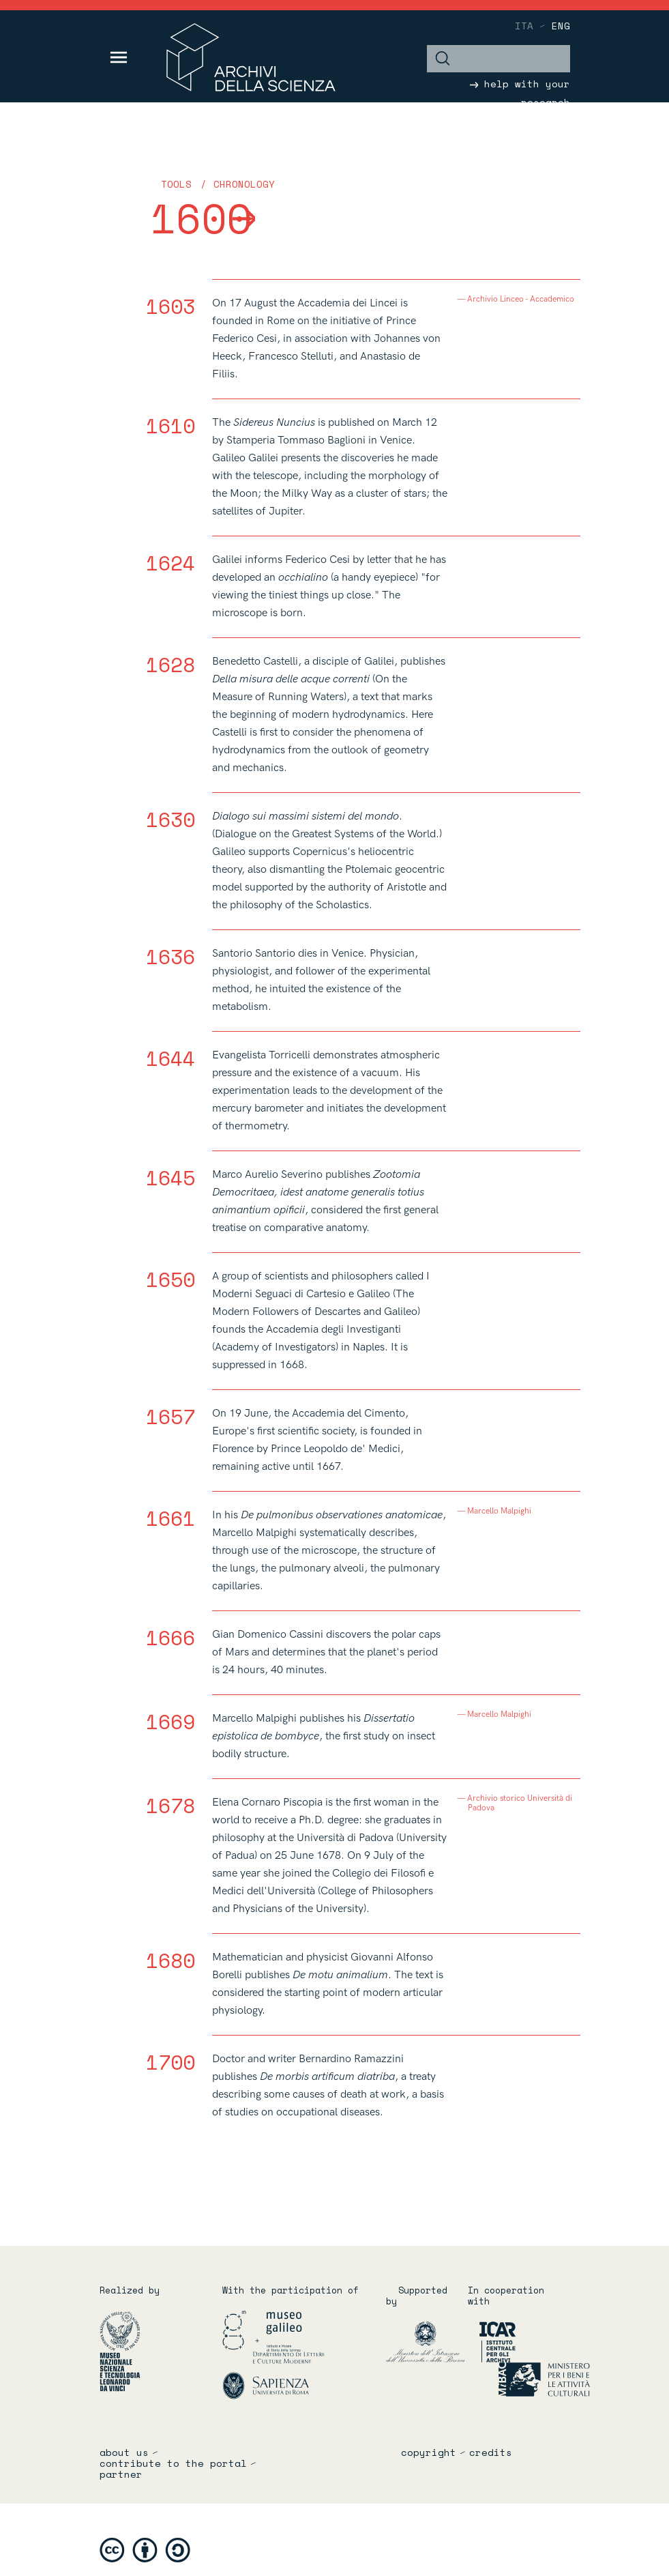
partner (121, 2474)
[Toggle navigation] (119, 57)
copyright (428, 2452)
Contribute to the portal (173, 2463)
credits (490, 2452)
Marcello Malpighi (499, 1511)
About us (124, 2452)
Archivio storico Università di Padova (520, 1803)
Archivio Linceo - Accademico (521, 299)
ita (524, 25)
